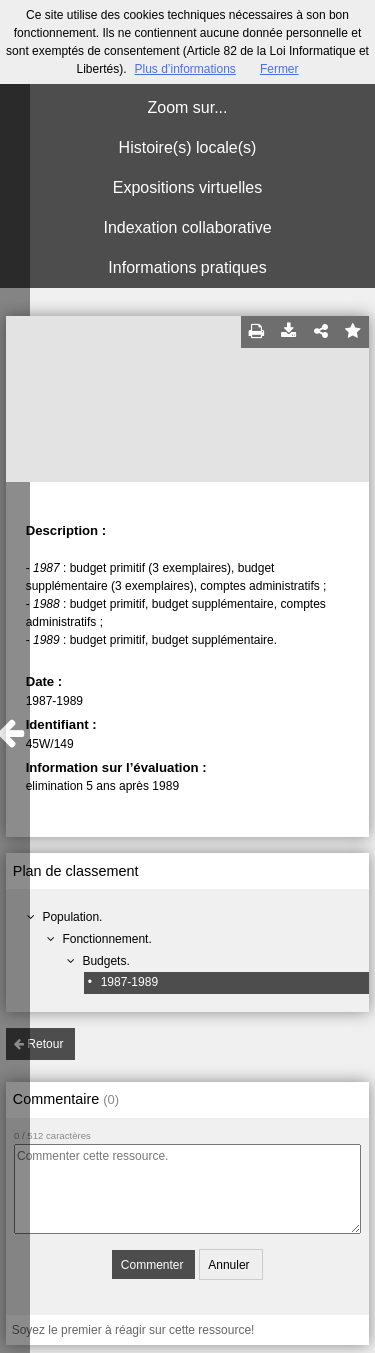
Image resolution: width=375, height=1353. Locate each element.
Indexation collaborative (187, 227)
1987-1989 (129, 982)
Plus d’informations (184, 69)
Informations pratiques (187, 267)
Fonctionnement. (106, 939)
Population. (72, 917)
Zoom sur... (187, 107)
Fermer (279, 69)
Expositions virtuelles (187, 187)
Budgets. (105, 961)
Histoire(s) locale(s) (188, 147)
